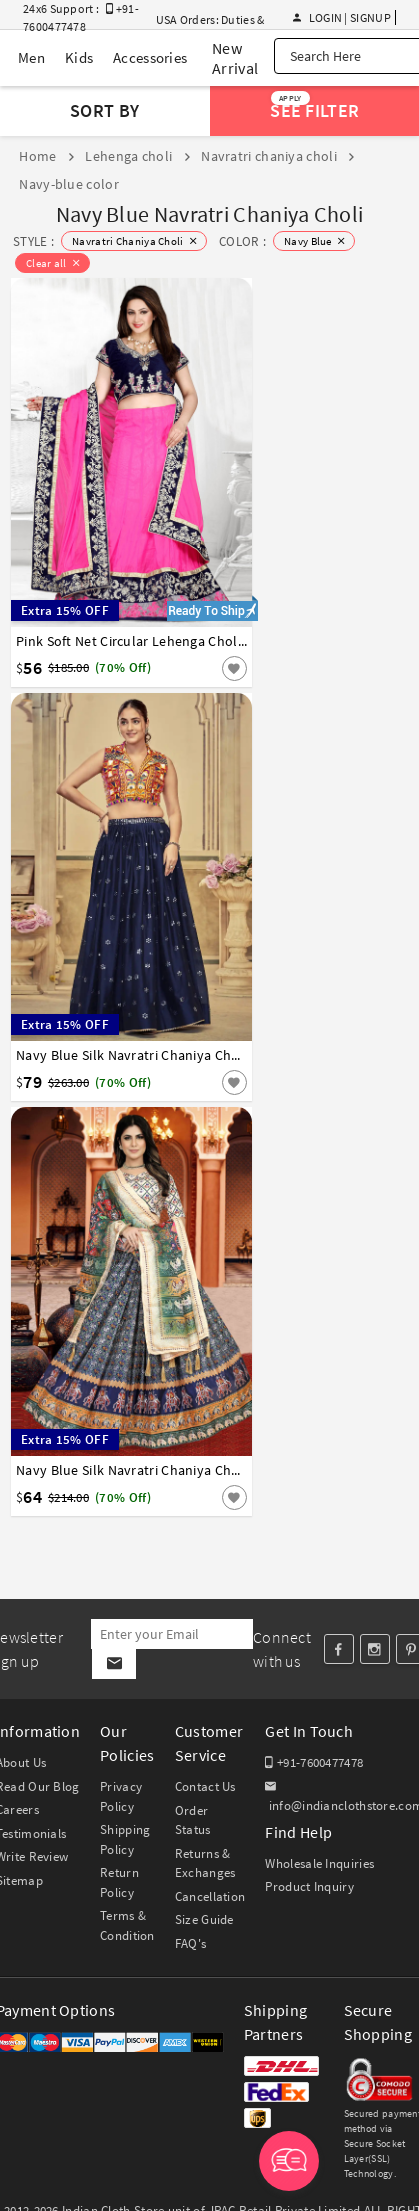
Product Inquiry (309, 1886)
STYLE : (33, 241)
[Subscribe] (113, 1664)
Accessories (150, 57)
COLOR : (242, 241)
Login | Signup (342, 17)
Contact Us (205, 1786)
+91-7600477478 (314, 1762)
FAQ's (191, 1943)
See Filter (314, 106)
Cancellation (210, 1896)
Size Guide (204, 1919)
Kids (79, 57)
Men (31, 57)
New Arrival (235, 58)
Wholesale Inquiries (319, 1863)
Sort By (104, 110)
